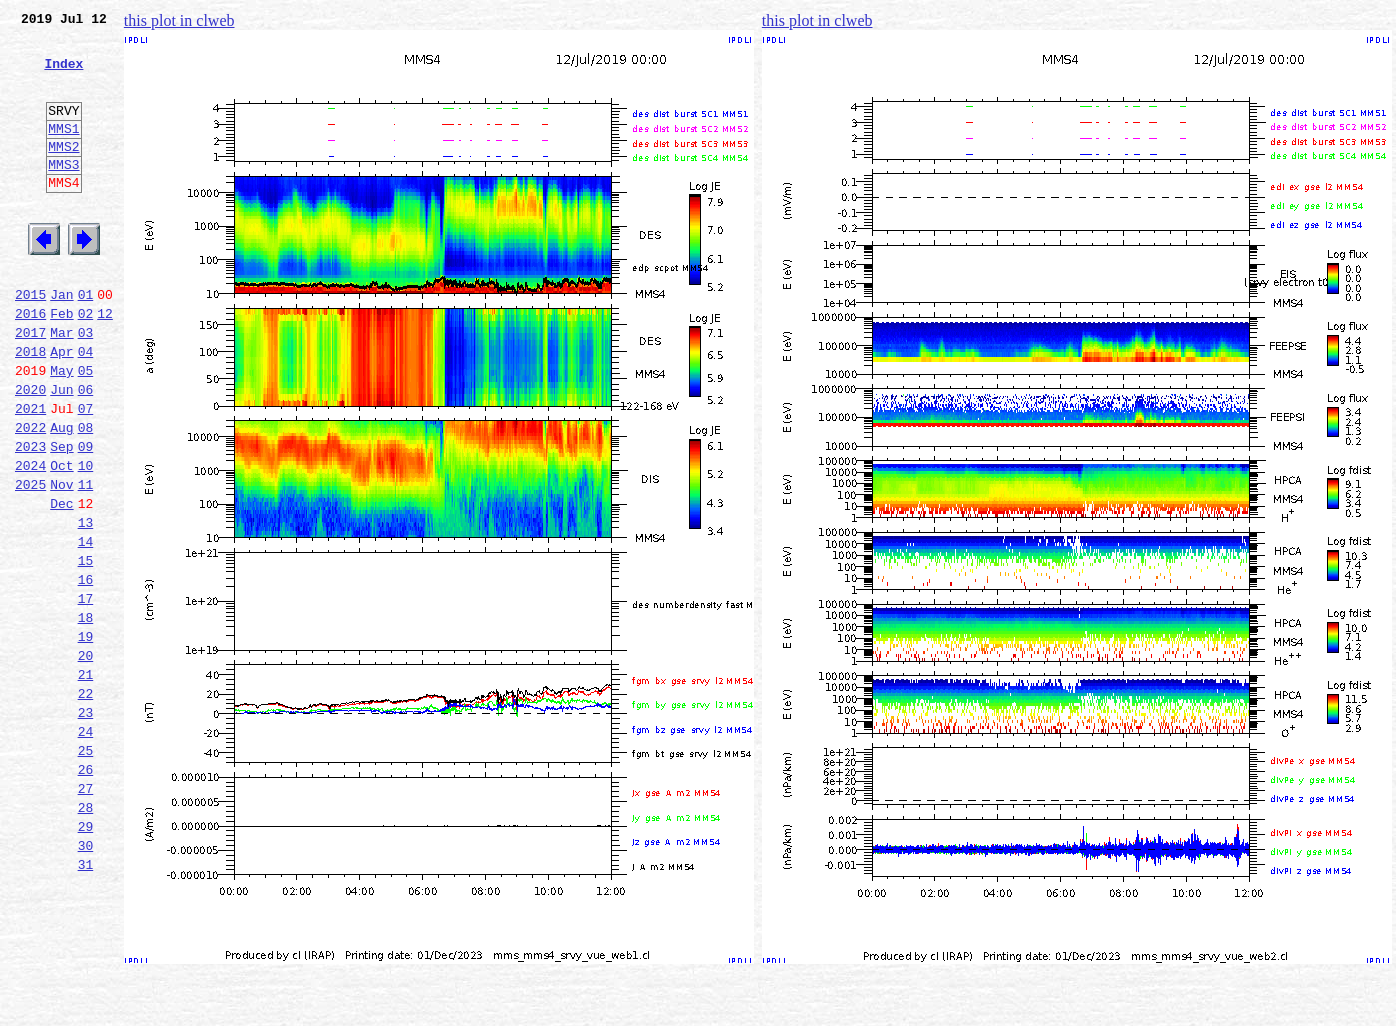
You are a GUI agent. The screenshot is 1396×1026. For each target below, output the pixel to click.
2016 (30, 364)
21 (86, 782)
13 (86, 606)
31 (86, 1002)
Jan (61, 342)
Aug (61, 496)
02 (86, 364)
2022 (30, 496)
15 (86, 650)
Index (63, 75)
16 (86, 672)
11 (86, 562)
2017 (30, 386)
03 (86, 386)
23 (86, 826)
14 (86, 628)
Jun (61, 452)
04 (86, 408)
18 (86, 716)
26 (86, 892)
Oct (61, 540)
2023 (30, 518)
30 (86, 980)
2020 (30, 452)
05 (86, 430)
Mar (61, 386)
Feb (61, 364)
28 (86, 936)
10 (86, 540)
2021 (30, 474)
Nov (61, 562)
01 (86, 342)
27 (86, 914)
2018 (30, 408)
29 (86, 958)
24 (86, 848)
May (61, 430)
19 (86, 738)
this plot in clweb (179, 20)
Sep (61, 518)
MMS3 (63, 194)
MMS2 (63, 173)
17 (86, 694)
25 (86, 870)
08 (86, 496)
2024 (30, 540)
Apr (61, 408)
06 (86, 452)
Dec (61, 584)
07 (86, 474)
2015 (30, 342)
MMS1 (63, 152)
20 (86, 760)
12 (105, 364)
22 (86, 804)
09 (86, 518)
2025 (30, 562)
